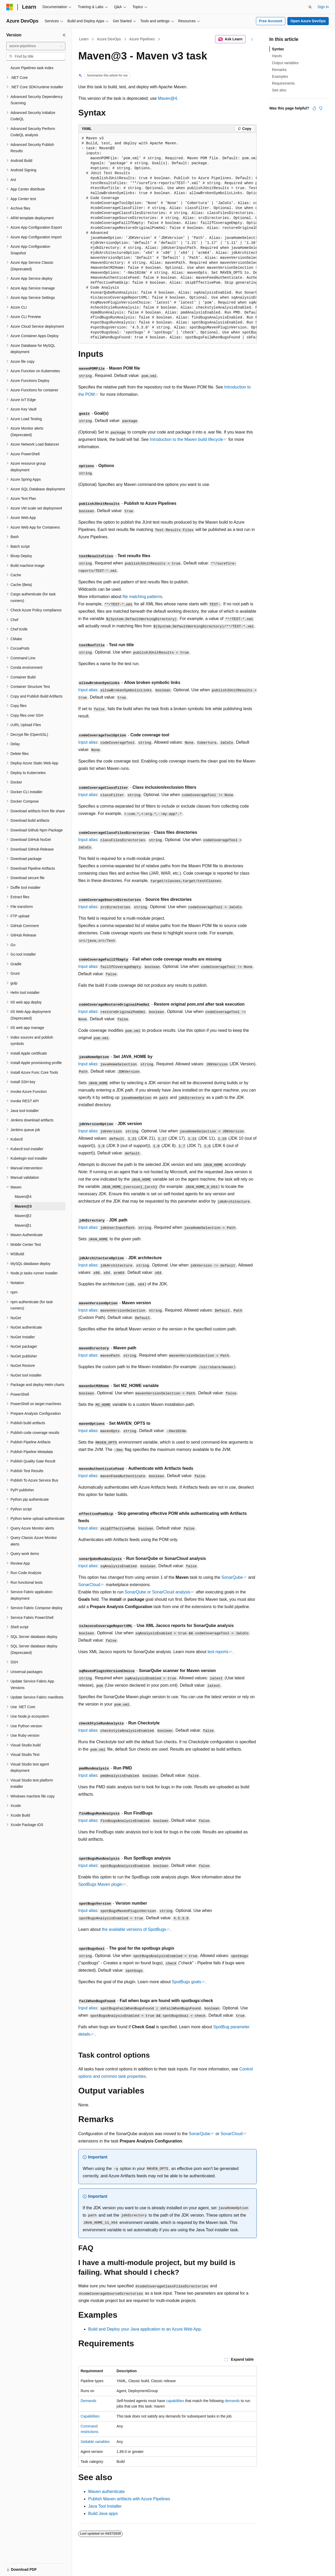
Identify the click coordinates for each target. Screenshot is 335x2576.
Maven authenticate (106, 2491)
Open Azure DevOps (308, 21)
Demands (88, 2401)
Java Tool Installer (105, 2506)
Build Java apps (103, 2513)
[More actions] (252, 39)
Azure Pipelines (142, 39)
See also (279, 90)
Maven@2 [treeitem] (23, 1216)
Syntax (278, 49)
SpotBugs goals (186, 1982)
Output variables (285, 63)
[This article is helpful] (314, 108)
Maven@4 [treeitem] (23, 1196)
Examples (280, 76)
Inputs (277, 56)
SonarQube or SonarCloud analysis (158, 1592)
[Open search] (310, 7)
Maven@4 (167, 98)
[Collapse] (64, 35)
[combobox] (35, 46)
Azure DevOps (109, 39)
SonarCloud (89, 1584)
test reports (218, 1651)
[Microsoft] (9, 7)
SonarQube (232, 1577)
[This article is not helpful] (320, 108)
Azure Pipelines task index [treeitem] (31, 68)
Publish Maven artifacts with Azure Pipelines (129, 2499)
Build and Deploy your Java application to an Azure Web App (144, 2329)
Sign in (323, 7)
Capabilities (90, 2416)
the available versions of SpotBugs (134, 1929)
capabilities (175, 2401)
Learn (84, 39)
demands (232, 2401)
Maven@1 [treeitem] (23, 1225)
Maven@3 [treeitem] (23, 1206)
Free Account (270, 21)
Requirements (283, 83)
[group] (167, 238)
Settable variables (95, 2442)
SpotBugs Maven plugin (100, 1884)
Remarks (279, 70)
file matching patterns (142, 596)
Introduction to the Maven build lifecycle (186, 439)
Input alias (87, 690)
